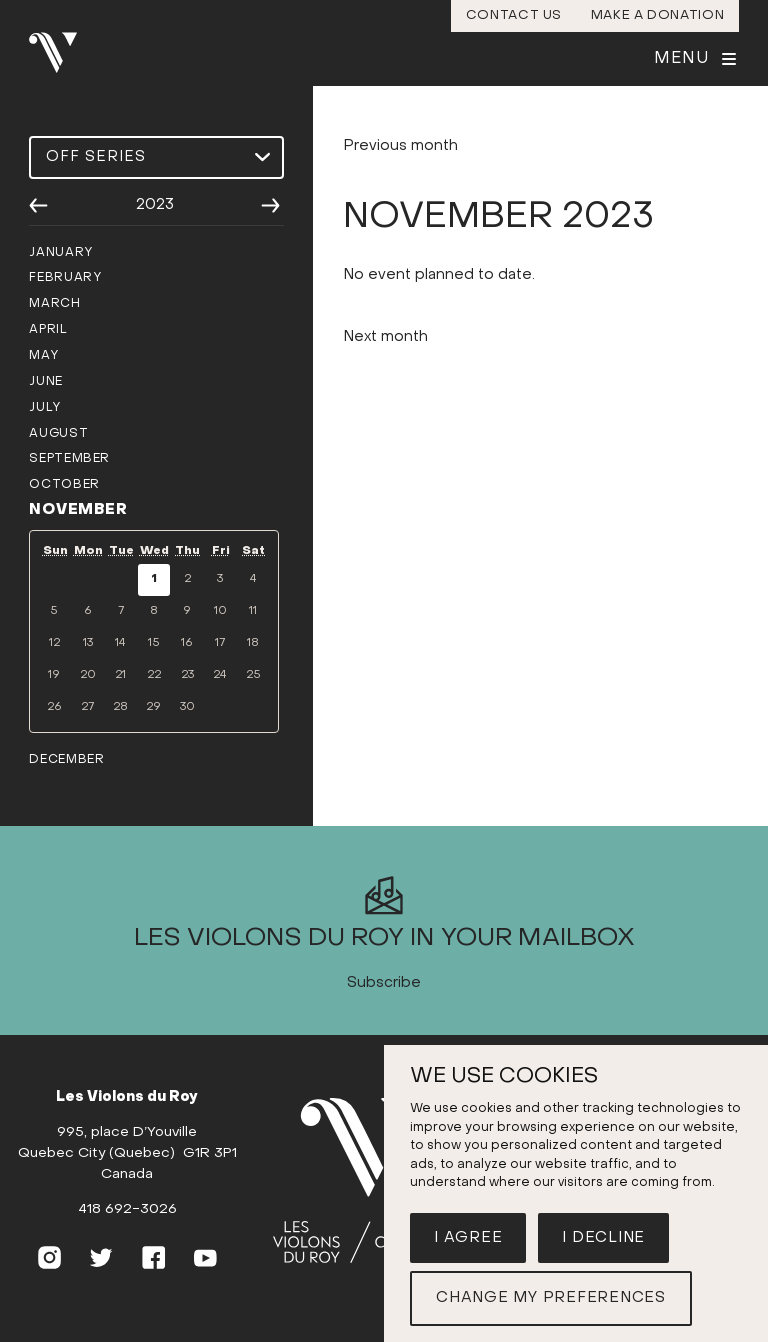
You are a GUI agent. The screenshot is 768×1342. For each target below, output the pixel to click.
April (48, 330)
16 (187, 643)
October (64, 485)
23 (187, 675)
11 (253, 611)
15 (154, 643)
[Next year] (270, 206)
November (78, 510)
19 (54, 675)
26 (54, 707)
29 (153, 707)
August (58, 434)
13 (88, 643)
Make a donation (658, 15)
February (65, 278)
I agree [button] (468, 1238)
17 (220, 643)
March (54, 304)
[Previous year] (38, 206)
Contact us (514, 15)
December (66, 760)
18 (253, 643)
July (44, 408)
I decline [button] (603, 1238)
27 (87, 707)
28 (120, 707)
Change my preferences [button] (551, 1298)
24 (220, 675)
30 (187, 707)
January (60, 253)
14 (120, 643)
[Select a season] (156, 157)
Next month (385, 370)
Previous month (400, 179)
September (69, 459)
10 (220, 611)
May (43, 356)
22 (154, 675)
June (45, 382)
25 (253, 675)
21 (120, 675)
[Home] (372, 1215)
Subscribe (384, 1016)
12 (54, 643)
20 (88, 675)
